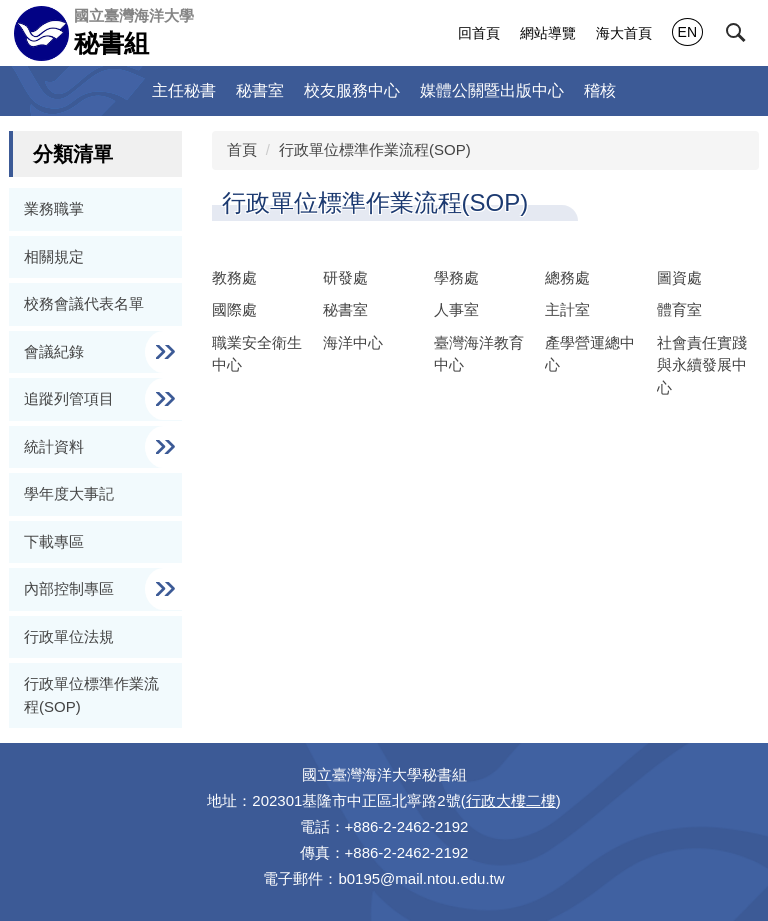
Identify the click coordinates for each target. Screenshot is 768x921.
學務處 (456, 277)
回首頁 (479, 33)
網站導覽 (548, 33)
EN (687, 32)
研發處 (345, 277)
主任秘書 (184, 90)
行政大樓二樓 (511, 800)
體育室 (679, 309)
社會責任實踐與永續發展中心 (702, 365)
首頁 (242, 149)
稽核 (600, 90)
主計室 (567, 309)
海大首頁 (624, 33)
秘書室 (260, 90)
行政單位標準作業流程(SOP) (375, 149)
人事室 (456, 309)
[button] (736, 33)
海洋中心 (353, 342)
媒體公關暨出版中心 (492, 90)
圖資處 (679, 277)
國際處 (234, 309)
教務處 (234, 277)
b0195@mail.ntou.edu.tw (421, 878)
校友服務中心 (352, 90)
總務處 (567, 277)
